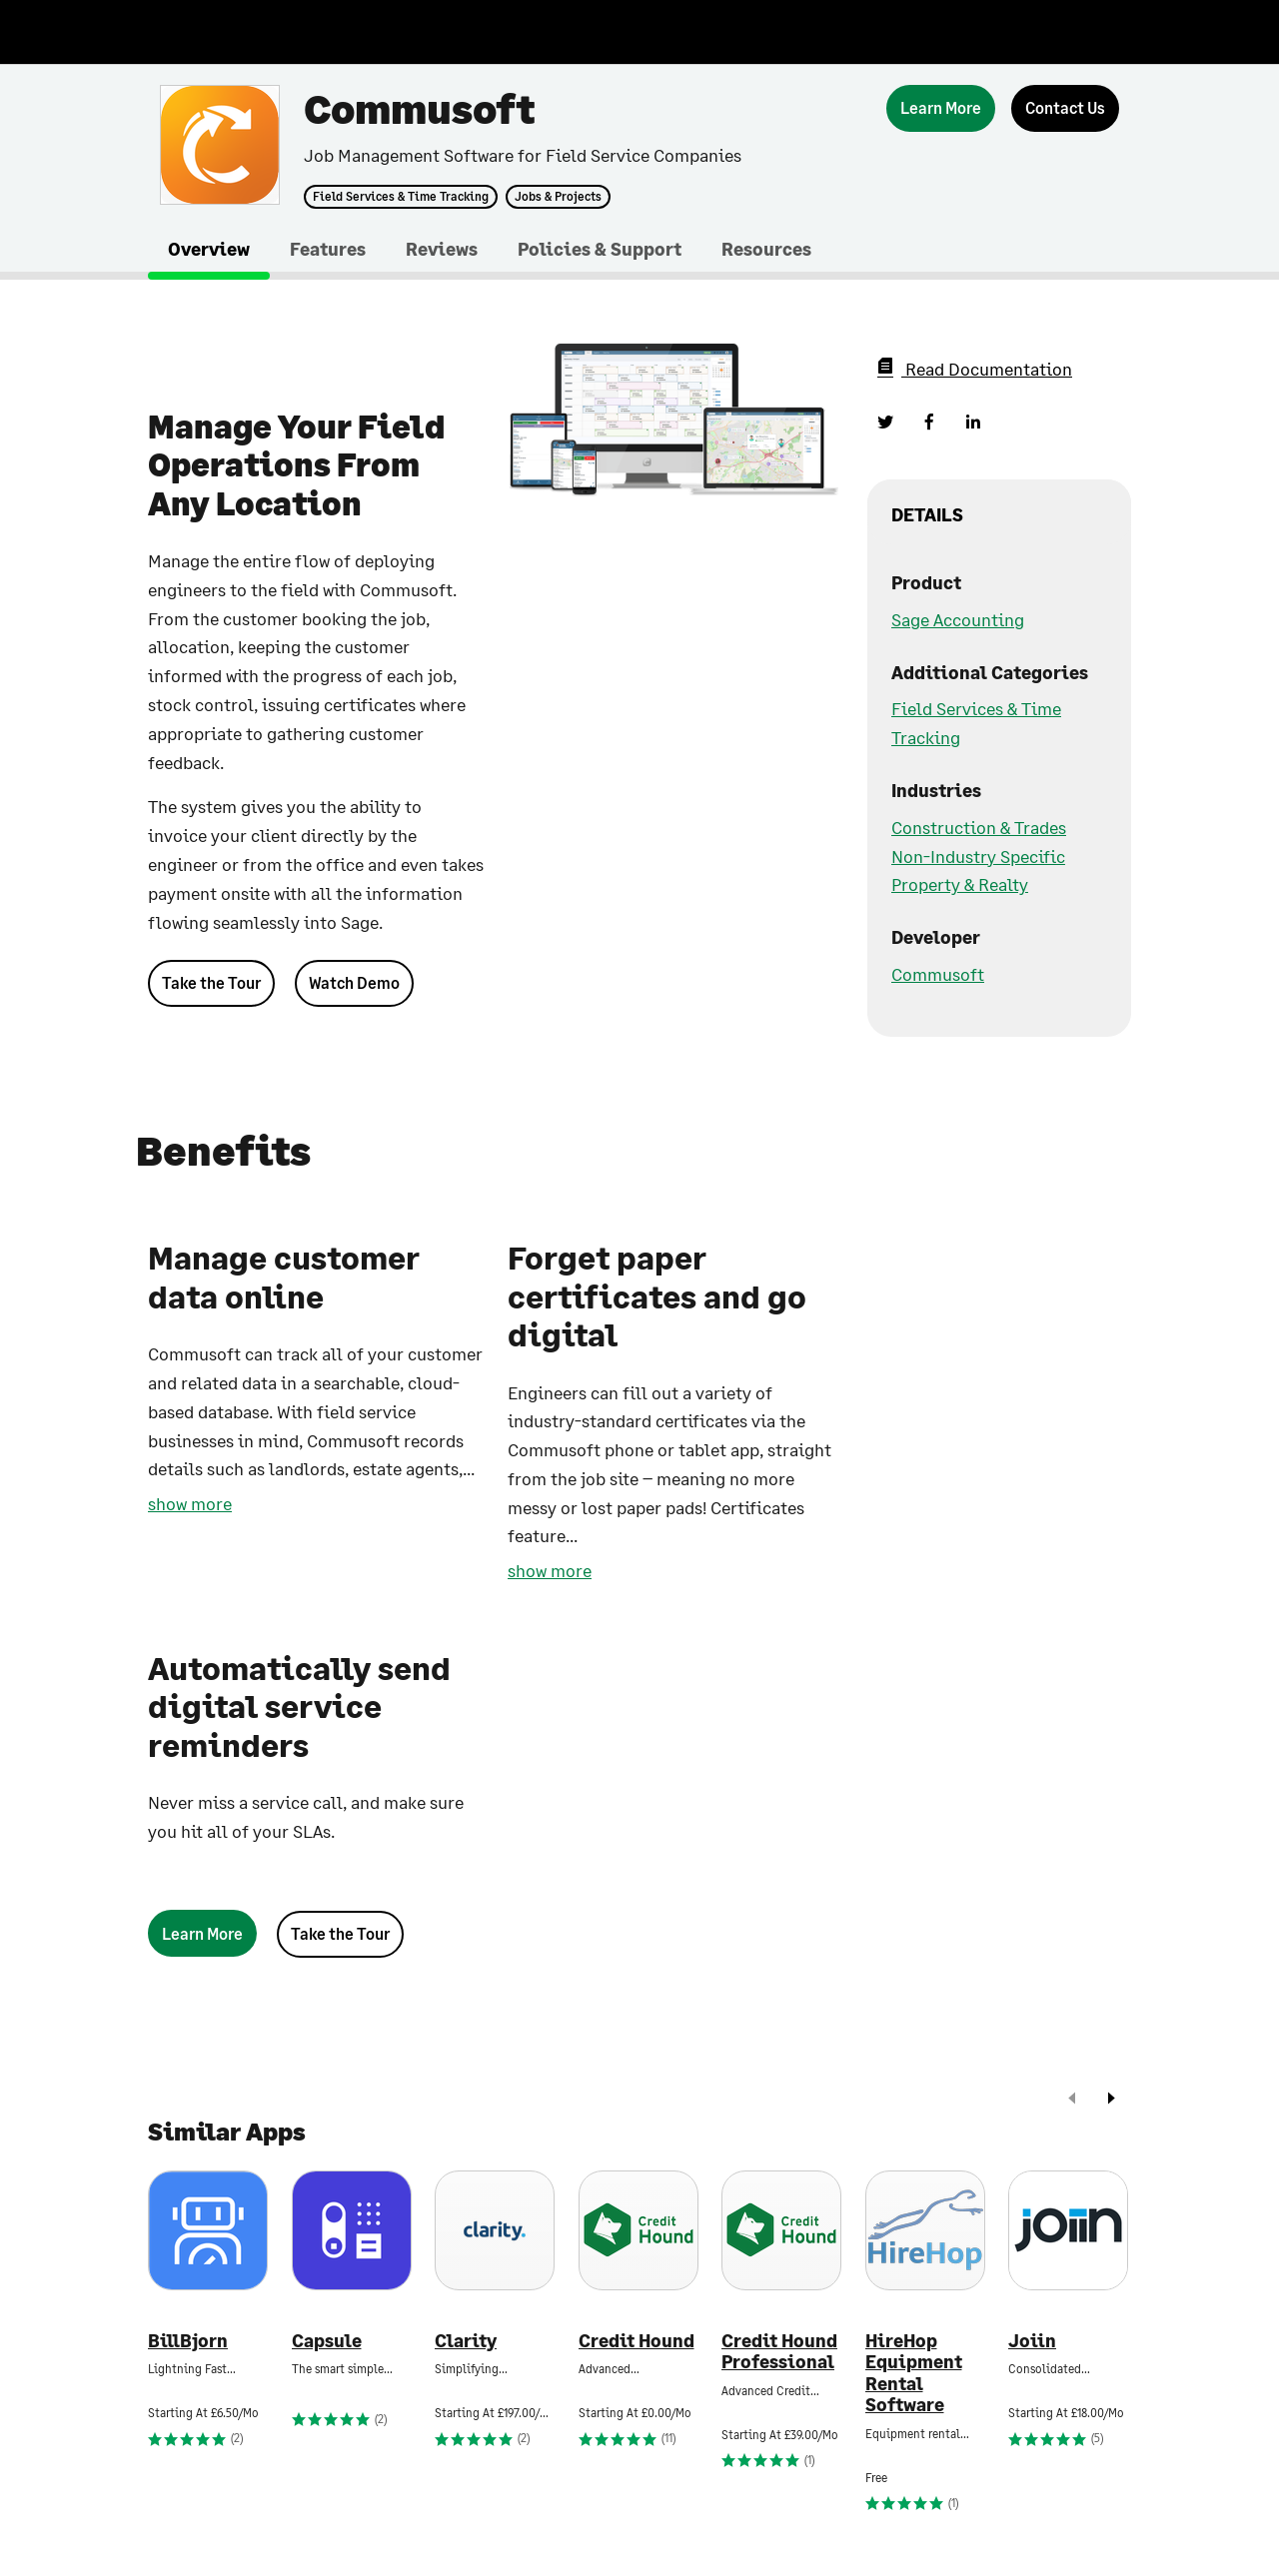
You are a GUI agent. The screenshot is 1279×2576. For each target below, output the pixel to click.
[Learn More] (940, 108)
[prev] (1072, 2100)
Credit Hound (636, 2340)
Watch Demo (354, 982)
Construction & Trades (978, 827)
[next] (1111, 2100)
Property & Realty (959, 884)
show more (190, 1503)
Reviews (442, 249)
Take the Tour (211, 982)
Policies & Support (599, 249)
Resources (766, 249)
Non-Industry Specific (978, 856)
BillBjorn (188, 2340)
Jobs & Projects (558, 197)
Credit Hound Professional (779, 2351)
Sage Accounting (957, 619)
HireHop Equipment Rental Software (913, 2373)
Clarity (466, 2340)
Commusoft (937, 974)
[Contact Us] (1065, 108)
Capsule (327, 2340)
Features (328, 249)
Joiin (1032, 2340)
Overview (209, 249)
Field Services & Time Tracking (401, 197)
